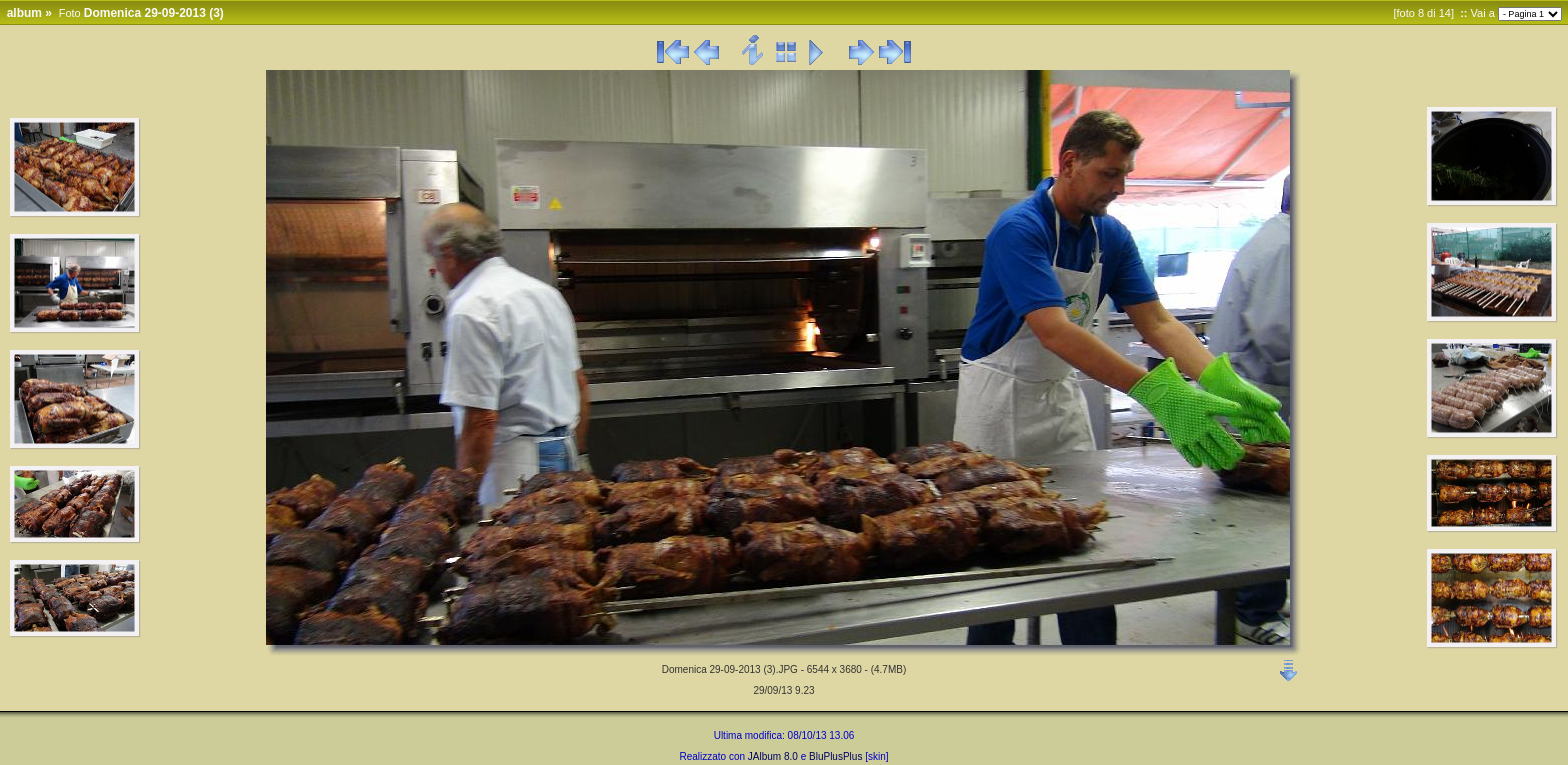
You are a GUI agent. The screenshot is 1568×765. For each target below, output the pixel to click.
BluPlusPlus (835, 756)
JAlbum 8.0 (773, 756)
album (24, 13)
